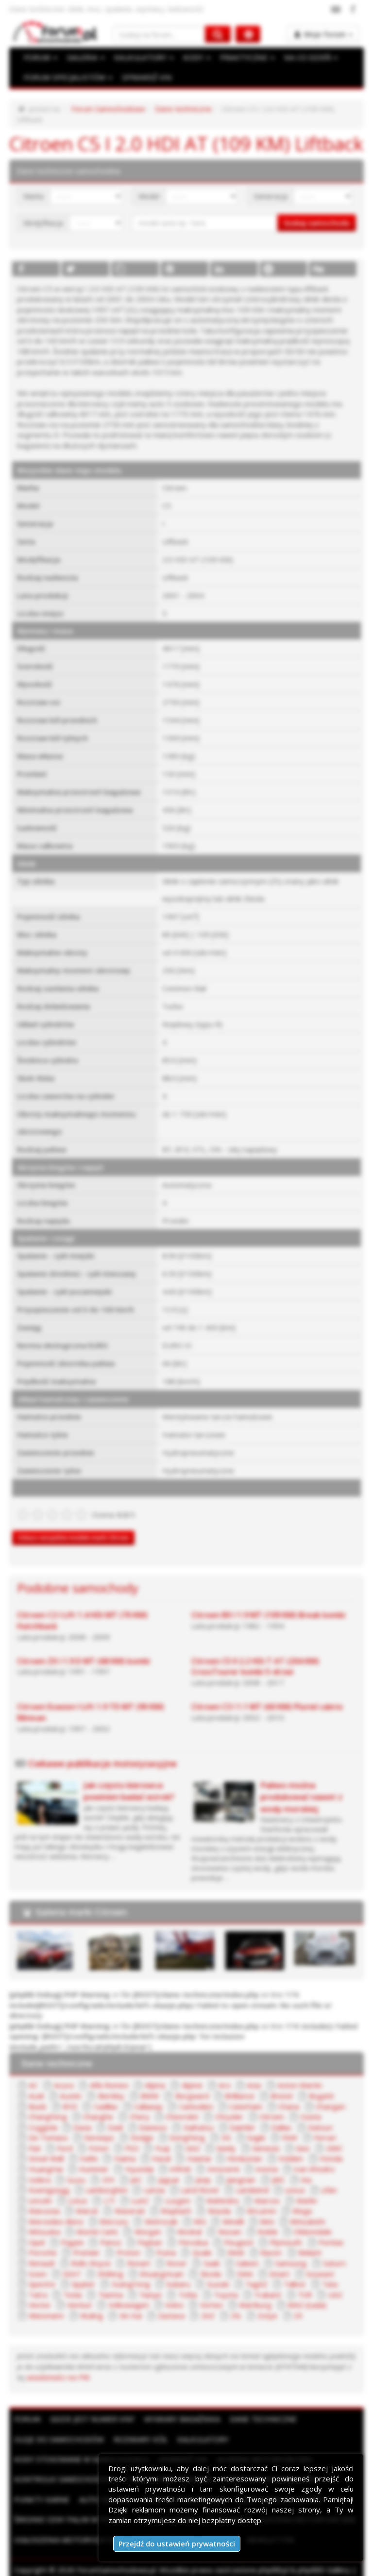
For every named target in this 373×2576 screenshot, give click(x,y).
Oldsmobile (306, 2218)
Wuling (90, 2301)
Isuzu (76, 2166)
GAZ (191, 2135)
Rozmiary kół (141, 2424)
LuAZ (137, 2187)
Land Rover (197, 2176)
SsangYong (128, 2270)
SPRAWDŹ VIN (144, 77)
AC (32, 2072)
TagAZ (249, 2270)
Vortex (208, 2291)
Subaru (174, 2270)
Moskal (185, 2218)
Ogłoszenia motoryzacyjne (68, 2525)
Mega (296, 2197)
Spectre (41, 2270)
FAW (287, 2124)
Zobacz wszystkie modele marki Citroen (73, 1526)
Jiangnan (238, 2166)
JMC (274, 2166)
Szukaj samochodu (317, 212)
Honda (328, 2145)
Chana (253, 2093)
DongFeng (186, 2124)
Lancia (152, 2176)
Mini (262, 2208)
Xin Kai (128, 2301)
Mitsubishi (301, 2208)
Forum (27, 2404)
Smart (270, 2260)
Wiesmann (45, 2301)
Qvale (199, 2239)
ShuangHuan (156, 2260)
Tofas (186, 2280)
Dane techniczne (180, 109)
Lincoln (39, 2187)
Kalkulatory (203, 2424)
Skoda (203, 2260)
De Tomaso (48, 2124)
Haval (160, 2145)
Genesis (262, 2135)
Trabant (266, 2280)
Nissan (224, 2218)
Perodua (190, 2229)
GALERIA (85, 58)
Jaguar (166, 2166)
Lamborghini (105, 2176)
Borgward (157, 2083)
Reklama (101, 2566)
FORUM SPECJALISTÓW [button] (67, 77)
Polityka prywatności (201, 2566)
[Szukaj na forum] (159, 34)
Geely (223, 2135)
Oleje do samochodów (59, 2424)
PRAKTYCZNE (244, 58)
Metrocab (158, 2208)
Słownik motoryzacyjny (265, 2444)
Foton (98, 2135)
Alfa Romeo (107, 2072)
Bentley (78, 2083)
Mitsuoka (43, 2218)
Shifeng (107, 2260)
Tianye (149, 2280)
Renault (40, 2249)
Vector (39, 2291)
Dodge (141, 2124)
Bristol (247, 2083)
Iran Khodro (308, 2156)
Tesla (72, 2280)
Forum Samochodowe (106, 109)
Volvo (172, 2291)
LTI (107, 2187)
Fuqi (160, 2135)
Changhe (96, 2103)
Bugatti (286, 2083)
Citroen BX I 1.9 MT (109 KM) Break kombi (268, 1603)
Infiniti (177, 2156)
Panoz (109, 2229)
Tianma (110, 2280)
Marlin (300, 2187)
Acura (62, 2072)
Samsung (286, 2249)
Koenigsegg (48, 2176)
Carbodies (161, 2093)
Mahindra (218, 2187)
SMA (236, 2260)
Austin (38, 2083)
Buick (322, 2083)
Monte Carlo (95, 2218)
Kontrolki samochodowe (66, 2464)
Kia (302, 2166)
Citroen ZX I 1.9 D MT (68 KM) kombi (83, 1649)
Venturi (79, 2291)
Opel (36, 2229)
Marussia (43, 2197)
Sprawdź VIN (182, 2444)
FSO (130, 2135)
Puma (164, 2239)
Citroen (266, 2103)
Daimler (241, 2114)
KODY (194, 58)
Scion (36, 2260)
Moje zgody (263, 2566)
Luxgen (174, 2187)
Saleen (244, 2249)
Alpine (188, 2072)
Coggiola (42, 2114)
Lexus (291, 2176)
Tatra (37, 2280)
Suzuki (212, 2270)
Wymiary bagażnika (182, 2404)
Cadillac (71, 2093)
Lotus (76, 2187)
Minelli (229, 2208)
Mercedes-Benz (55, 2208)
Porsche (42, 2239)
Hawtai (198, 2145)
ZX (294, 2301)
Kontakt (304, 2566)
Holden (288, 2145)
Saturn (328, 2249)
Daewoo (152, 2114)
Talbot (287, 2270)
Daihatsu (197, 2114)
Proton (127, 2239)
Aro (220, 2072)
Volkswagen (127, 2291)
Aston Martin (292, 2072)
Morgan (144, 2218)
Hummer (92, 2156)
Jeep (200, 2166)
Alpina (152, 2072)
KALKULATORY (142, 58)
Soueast (309, 2260)
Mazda (214, 2197)
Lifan (324, 2176)
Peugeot (235, 2229)
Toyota (224, 2280)
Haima (124, 2145)
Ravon (267, 2239)
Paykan (148, 2229)
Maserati (127, 2197)
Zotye (264, 2301)
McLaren (256, 2197)
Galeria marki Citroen (80, 1899)
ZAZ (204, 2301)
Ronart (137, 2249)
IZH (107, 2166)
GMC (331, 2135)
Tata (322, 2270)
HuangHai (44, 2156)
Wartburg (253, 2291)
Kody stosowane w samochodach (81, 2444)
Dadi (114, 2114)
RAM (233, 2239)
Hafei (89, 2145)
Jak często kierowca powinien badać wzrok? (129, 1778)
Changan (293, 2093)
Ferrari (322, 2124)
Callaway (114, 2093)
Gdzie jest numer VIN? (92, 2404)
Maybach (172, 2197)
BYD (35, 2093)
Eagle (254, 2124)
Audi (338, 2072)
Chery (136, 2103)
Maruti (85, 2197)
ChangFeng (46, 2103)
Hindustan (243, 2145)
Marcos (261, 2187)
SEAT (70, 2260)
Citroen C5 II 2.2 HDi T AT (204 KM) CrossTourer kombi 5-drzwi (255, 1654)
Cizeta (305, 2103)
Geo (300, 2135)
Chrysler (224, 2103)
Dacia (82, 2114)
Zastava (168, 2301)
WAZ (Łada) (304, 2291)
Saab (209, 2249)
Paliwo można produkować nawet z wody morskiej (301, 1784)
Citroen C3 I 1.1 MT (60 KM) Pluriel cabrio (267, 1694)
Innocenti (218, 2156)
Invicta (261, 2156)
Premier (86, 2239)
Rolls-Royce (90, 2249)
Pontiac (326, 2229)
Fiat (34, 2135)
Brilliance (205, 2083)
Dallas (280, 2114)
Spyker (82, 2270)
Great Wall (45, 2145)
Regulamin (141, 2566)
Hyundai (137, 2156)
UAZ (333, 2280)
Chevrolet (178, 2103)
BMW (116, 2083)
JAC (134, 2166)
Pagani (72, 2229)
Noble (261, 2218)
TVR (302, 2280)
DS (224, 2124)
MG (197, 2208)
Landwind (248, 2176)
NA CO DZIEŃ (307, 58)
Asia (248, 2072)
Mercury (112, 2208)
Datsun (318, 2114)
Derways (99, 2124)
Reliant (305, 2239)
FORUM (40, 58)
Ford (64, 2135)
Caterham (210, 2093)
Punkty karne (41, 2485)
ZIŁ (232, 2301)
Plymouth (282, 2229)
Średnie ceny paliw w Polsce (70, 2505)
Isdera (39, 2166)
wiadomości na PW (47, 2362)
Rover (175, 2249)
